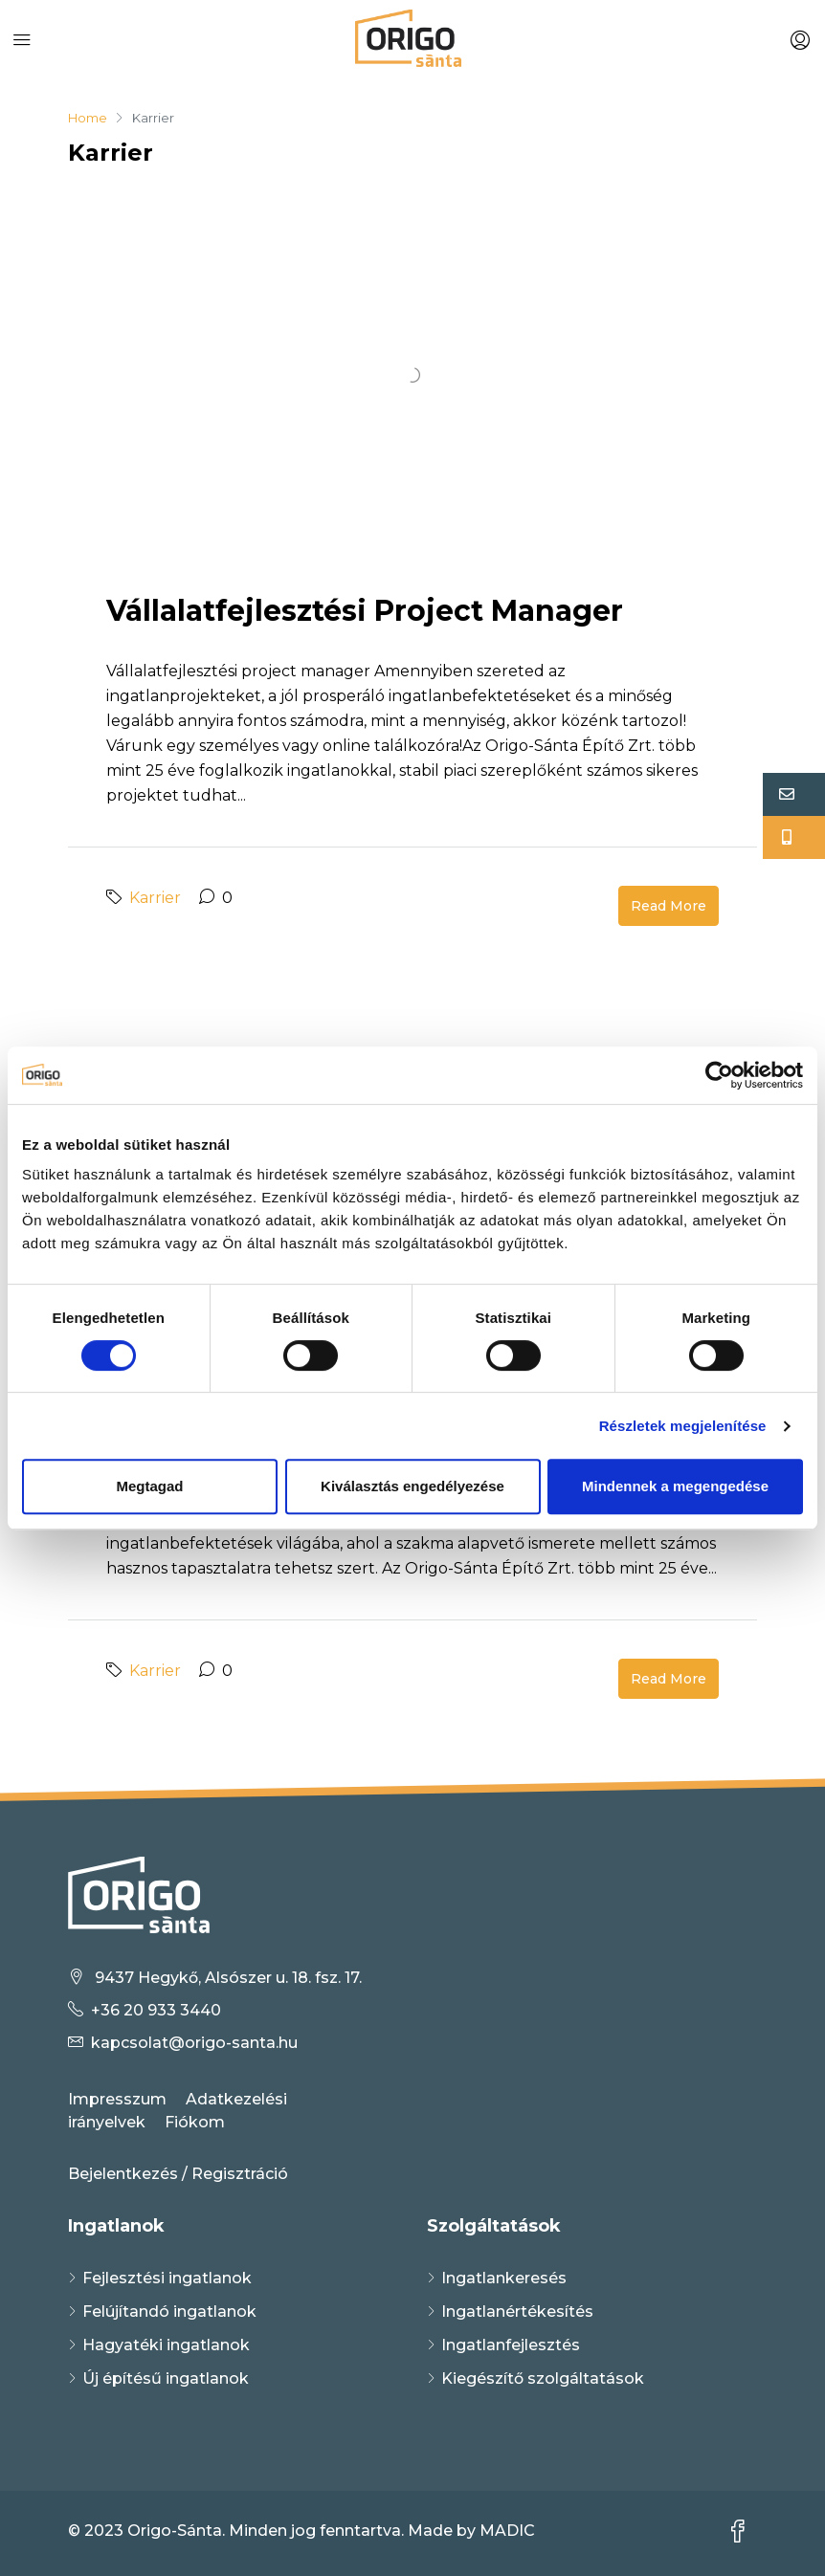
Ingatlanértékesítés (517, 2311)
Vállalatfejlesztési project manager (364, 610)
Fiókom (195, 2122)
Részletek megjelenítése (683, 1426)
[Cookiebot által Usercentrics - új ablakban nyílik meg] (719, 1075)
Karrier (155, 898)
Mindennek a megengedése (675, 1486)
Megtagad (149, 1486)
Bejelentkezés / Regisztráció (178, 2174)
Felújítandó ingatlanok (169, 2311)
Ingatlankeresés (504, 2278)
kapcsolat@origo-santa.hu (194, 2043)
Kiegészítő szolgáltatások (542, 2378)
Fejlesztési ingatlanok (167, 2278)
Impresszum (117, 2099)
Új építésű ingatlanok (165, 2378)
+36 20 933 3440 (156, 2010)
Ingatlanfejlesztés (510, 2345)
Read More (668, 905)
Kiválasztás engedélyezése (412, 1486)
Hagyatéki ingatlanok (166, 2345)
